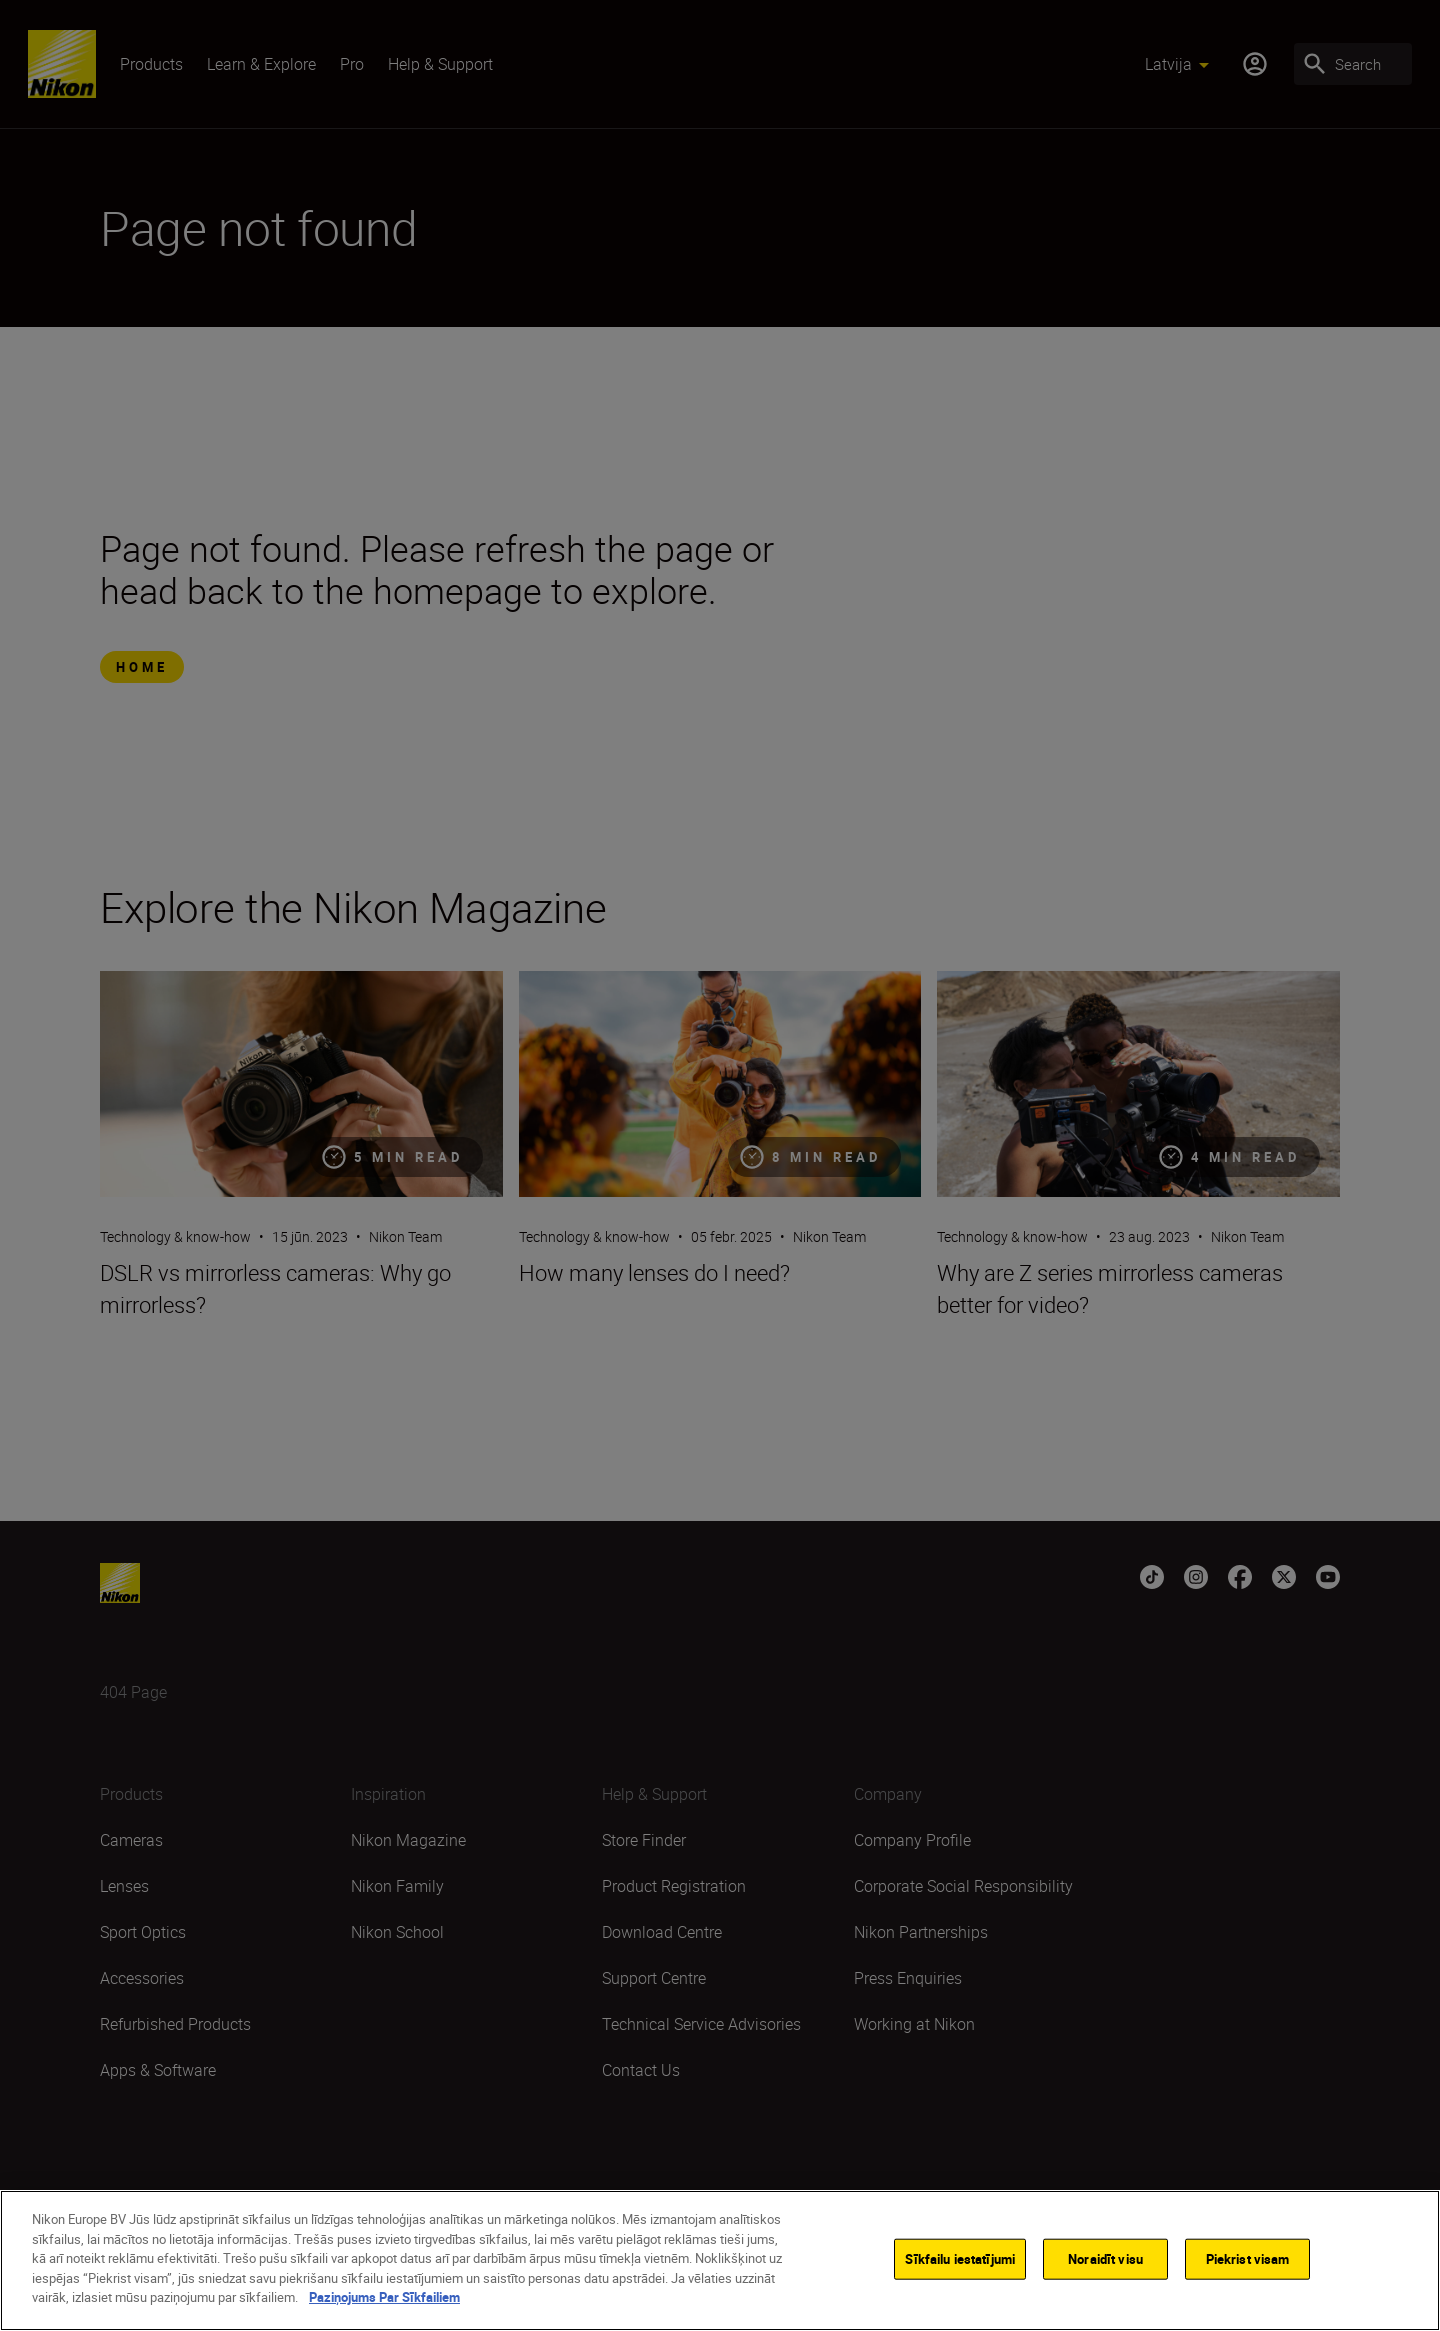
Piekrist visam (1248, 2264)
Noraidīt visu (1105, 2264)
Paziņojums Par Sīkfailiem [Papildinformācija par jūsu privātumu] (384, 2303)
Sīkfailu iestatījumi (960, 2264)
